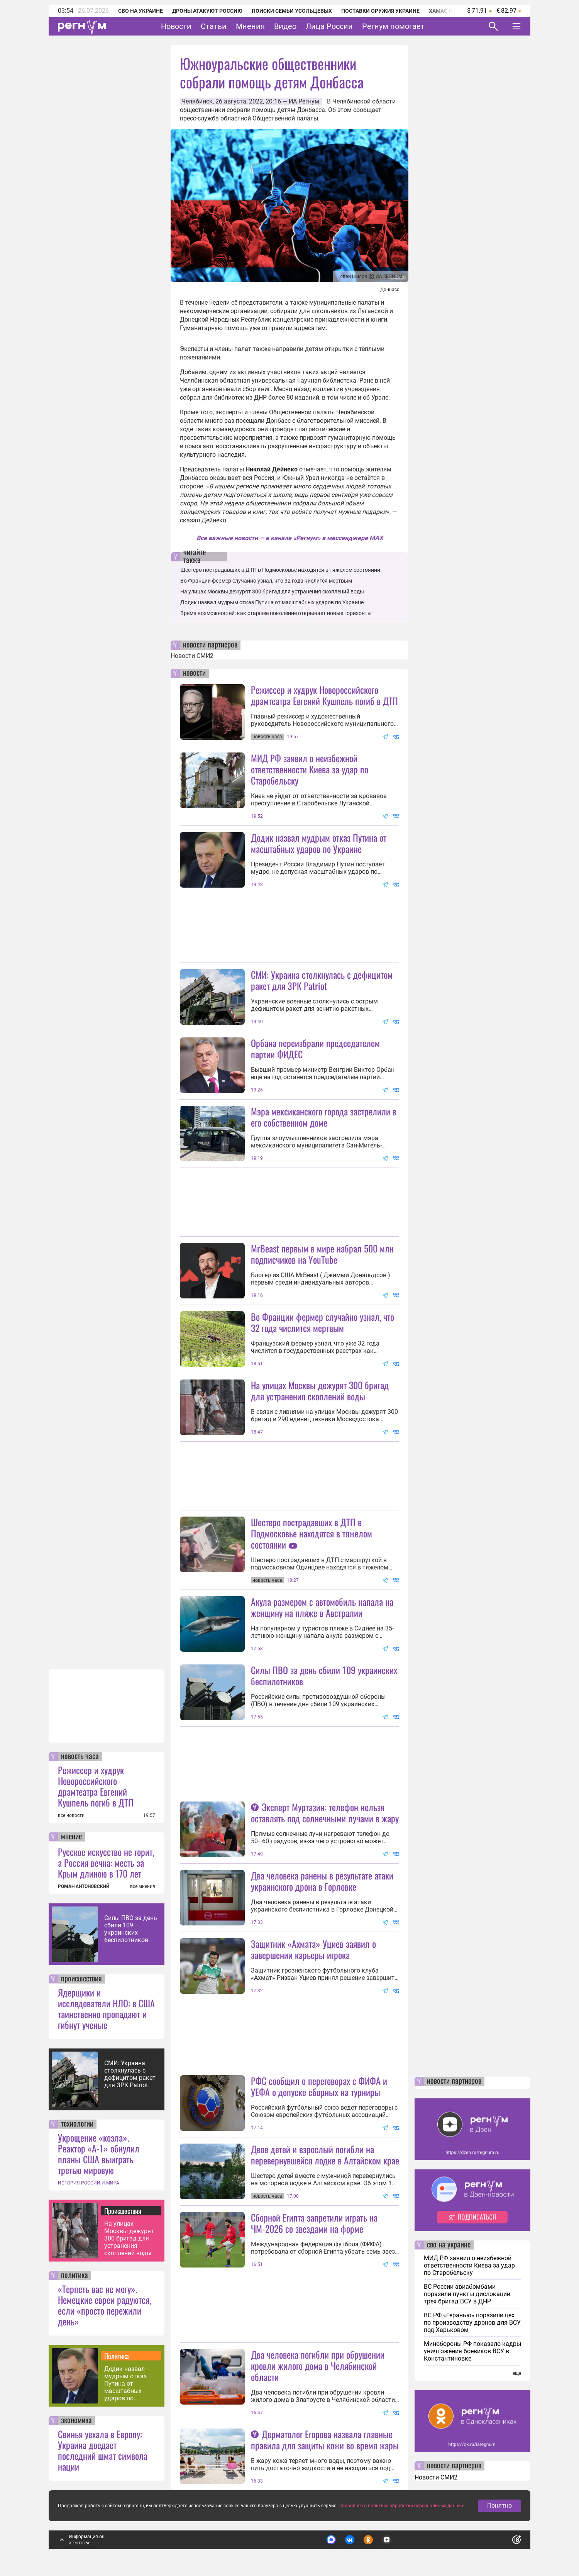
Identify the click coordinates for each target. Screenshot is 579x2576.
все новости (71, 1815)
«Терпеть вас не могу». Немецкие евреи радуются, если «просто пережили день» (104, 2305)
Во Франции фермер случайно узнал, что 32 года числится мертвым (266, 581)
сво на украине (449, 2245)
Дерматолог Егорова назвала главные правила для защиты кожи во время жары (325, 2439)
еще (517, 2373)
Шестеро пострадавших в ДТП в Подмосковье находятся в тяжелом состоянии (280, 570)
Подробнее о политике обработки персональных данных (401, 2505)
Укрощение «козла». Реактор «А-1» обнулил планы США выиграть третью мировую (98, 2153)
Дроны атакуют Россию (207, 11)
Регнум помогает (393, 26)
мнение (71, 1837)
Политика (116, 2356)
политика (74, 2275)
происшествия (81, 1979)
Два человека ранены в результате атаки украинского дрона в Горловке (322, 1880)
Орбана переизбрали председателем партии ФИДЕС (315, 1048)
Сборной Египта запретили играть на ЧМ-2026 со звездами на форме (314, 2222)
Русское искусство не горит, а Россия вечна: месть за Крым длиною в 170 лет (106, 1862)
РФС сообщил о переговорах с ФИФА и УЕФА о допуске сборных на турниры (319, 2086)
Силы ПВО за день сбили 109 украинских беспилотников (130, 1929)
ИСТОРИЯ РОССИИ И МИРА (88, 2183)
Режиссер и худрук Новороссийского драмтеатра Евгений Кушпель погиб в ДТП (96, 1786)
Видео (285, 26)
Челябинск (197, 101)
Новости (176, 26)
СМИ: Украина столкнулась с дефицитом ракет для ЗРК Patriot (130, 2074)
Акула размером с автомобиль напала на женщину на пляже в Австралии (322, 1607)
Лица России (329, 26)
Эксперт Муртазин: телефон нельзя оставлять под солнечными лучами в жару (325, 1812)
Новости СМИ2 (192, 655)
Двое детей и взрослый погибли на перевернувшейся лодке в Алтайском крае (325, 2154)
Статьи (214, 26)
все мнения (142, 1886)
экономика (76, 2420)
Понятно (499, 2505)
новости (194, 673)
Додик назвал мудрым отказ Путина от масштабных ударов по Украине (125, 2383)
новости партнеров (210, 645)
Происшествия (122, 2210)
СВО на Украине (140, 11)
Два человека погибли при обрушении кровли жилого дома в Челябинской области (317, 2365)
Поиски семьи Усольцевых (292, 11)
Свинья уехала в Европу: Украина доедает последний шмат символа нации (102, 2450)
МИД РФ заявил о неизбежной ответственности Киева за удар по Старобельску (309, 769)
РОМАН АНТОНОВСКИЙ (83, 1886)
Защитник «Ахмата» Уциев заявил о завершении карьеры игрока (313, 1949)
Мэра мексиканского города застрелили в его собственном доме (323, 1116)
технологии (77, 2124)
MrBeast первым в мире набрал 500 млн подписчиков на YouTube (322, 1253)
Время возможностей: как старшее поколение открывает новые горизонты (276, 613)
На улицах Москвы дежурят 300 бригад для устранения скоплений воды (129, 2238)
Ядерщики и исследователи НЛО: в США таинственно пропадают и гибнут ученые (106, 2008)
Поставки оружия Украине (380, 11)
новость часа (80, 1756)
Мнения (250, 26)
